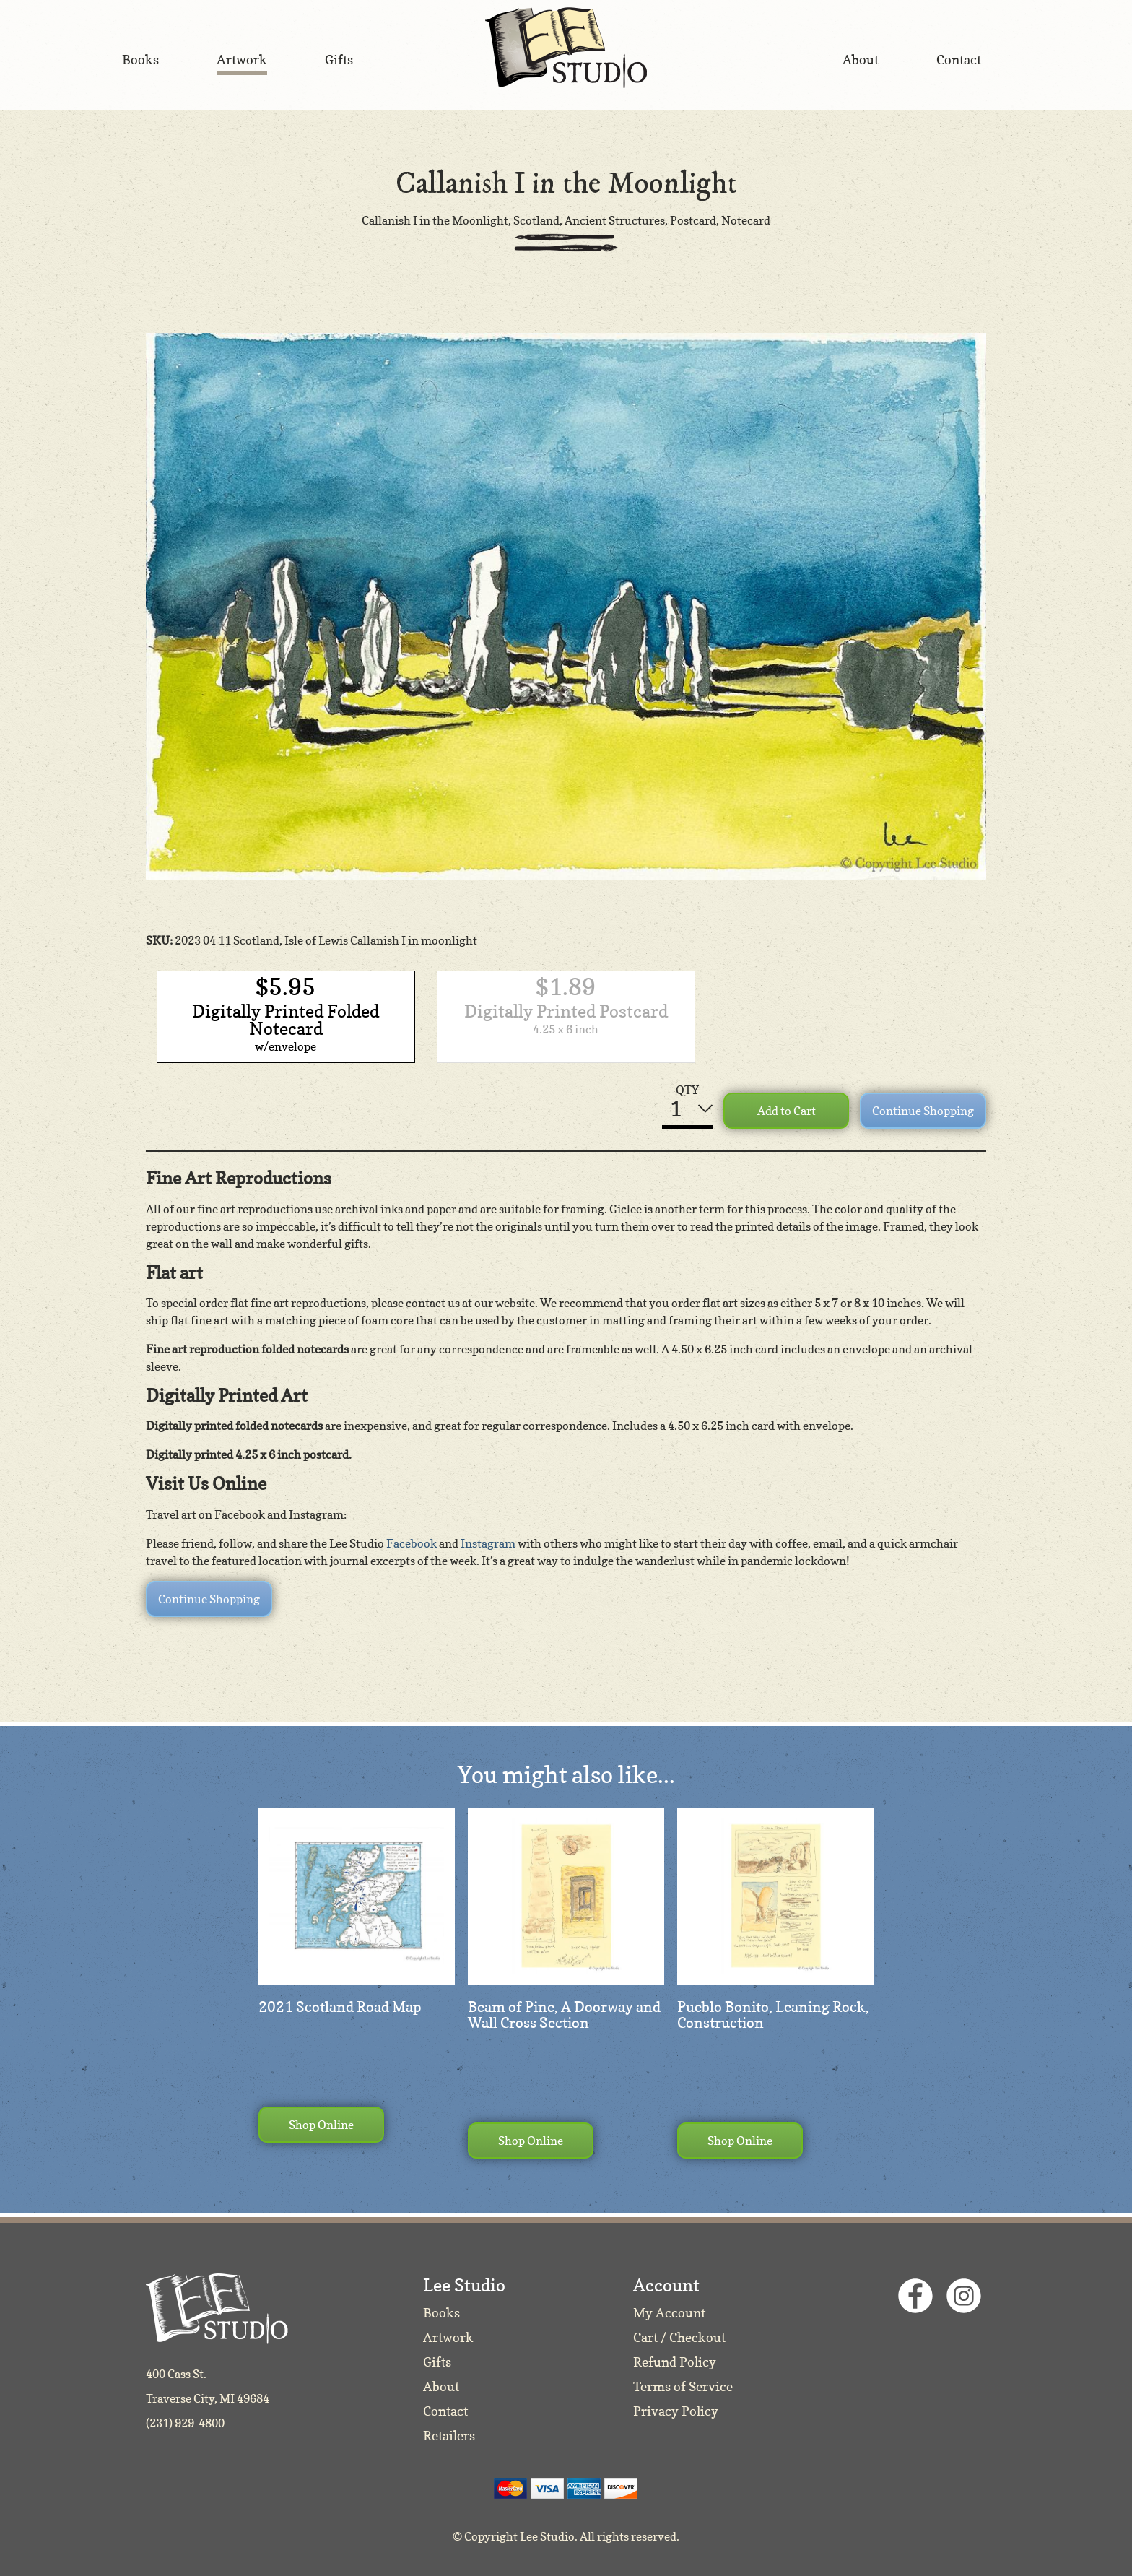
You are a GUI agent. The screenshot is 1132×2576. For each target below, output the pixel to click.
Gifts (437, 2361)
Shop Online (321, 2124)
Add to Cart (786, 1110)
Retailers (449, 2435)
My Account (669, 2312)
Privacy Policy (675, 2411)
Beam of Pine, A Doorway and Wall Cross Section (564, 2014)
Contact (445, 2411)
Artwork (448, 2337)
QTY (687, 1090)
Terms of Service (683, 2386)
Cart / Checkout (679, 2337)
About (441, 2386)
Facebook (411, 1543)
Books (441, 2312)
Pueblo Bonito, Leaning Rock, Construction (773, 2014)
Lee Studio (566, 47)
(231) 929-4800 (185, 2423)
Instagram (488, 1543)
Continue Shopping (923, 1110)
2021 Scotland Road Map (340, 2007)
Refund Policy (674, 2361)
